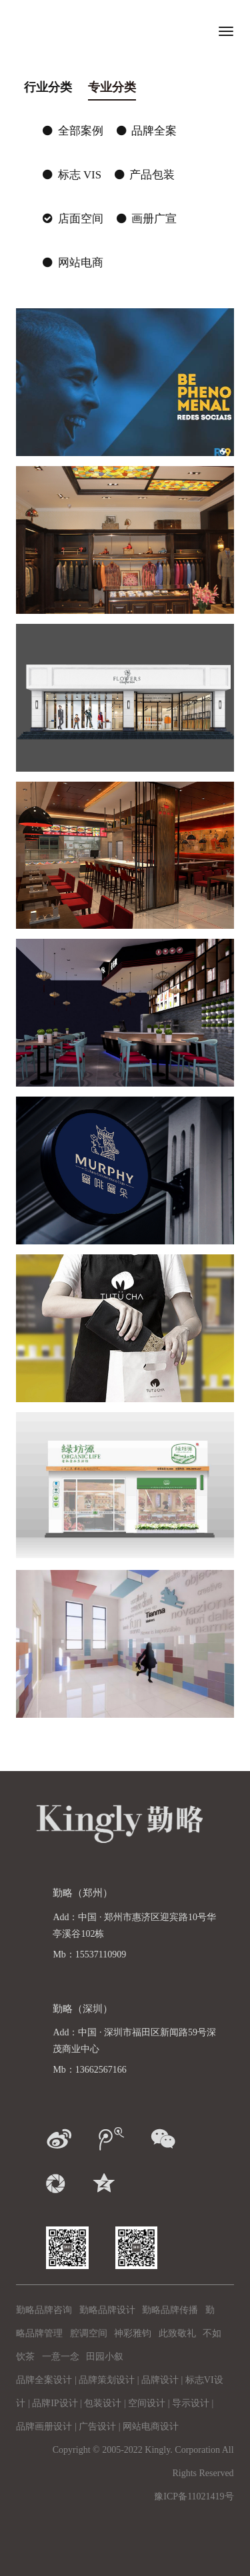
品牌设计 (160, 2380)
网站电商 (73, 262)
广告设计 (97, 2427)
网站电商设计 (151, 2427)
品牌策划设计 (107, 2380)
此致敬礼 (177, 2333)
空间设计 (146, 2403)
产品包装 (145, 174)
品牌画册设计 (44, 2427)
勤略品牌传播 (170, 2310)
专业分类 (112, 87)
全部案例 (73, 131)
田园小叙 (104, 2357)
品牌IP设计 (54, 2403)
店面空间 (73, 218)
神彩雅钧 (132, 2333)
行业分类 (48, 87)
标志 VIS (72, 174)
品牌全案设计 (44, 2380)
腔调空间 (88, 2333)
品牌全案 (147, 131)
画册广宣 (147, 218)
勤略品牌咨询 (44, 2310)
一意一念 (60, 2357)
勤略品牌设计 (107, 2310)
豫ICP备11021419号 (193, 2496)
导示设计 (190, 2403)
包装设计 (102, 2403)
